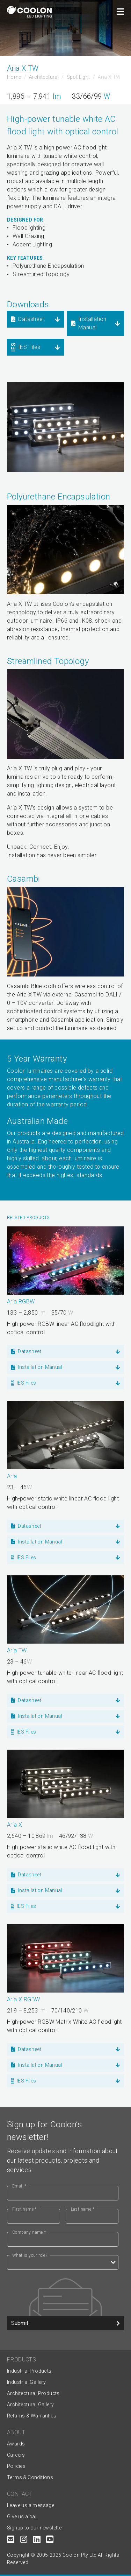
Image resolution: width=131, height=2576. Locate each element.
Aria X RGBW (23, 1999)
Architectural (44, 77)
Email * (19, 2186)
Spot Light (78, 77)
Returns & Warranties (31, 2415)
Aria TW (17, 1650)
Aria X (14, 1824)
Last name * (82, 2209)
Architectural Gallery (30, 2404)
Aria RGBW (21, 1301)
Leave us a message (30, 2505)
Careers (16, 2455)
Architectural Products (33, 2393)
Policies (16, 2466)
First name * (24, 2209)
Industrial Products (29, 2371)
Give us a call (22, 2516)
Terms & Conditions (30, 2477)
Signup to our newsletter (35, 2527)
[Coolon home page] (29, 12)
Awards (16, 2443)
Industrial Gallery (26, 2382)
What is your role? (29, 2255)
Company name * (29, 2232)
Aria (12, 1476)
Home (14, 77)
